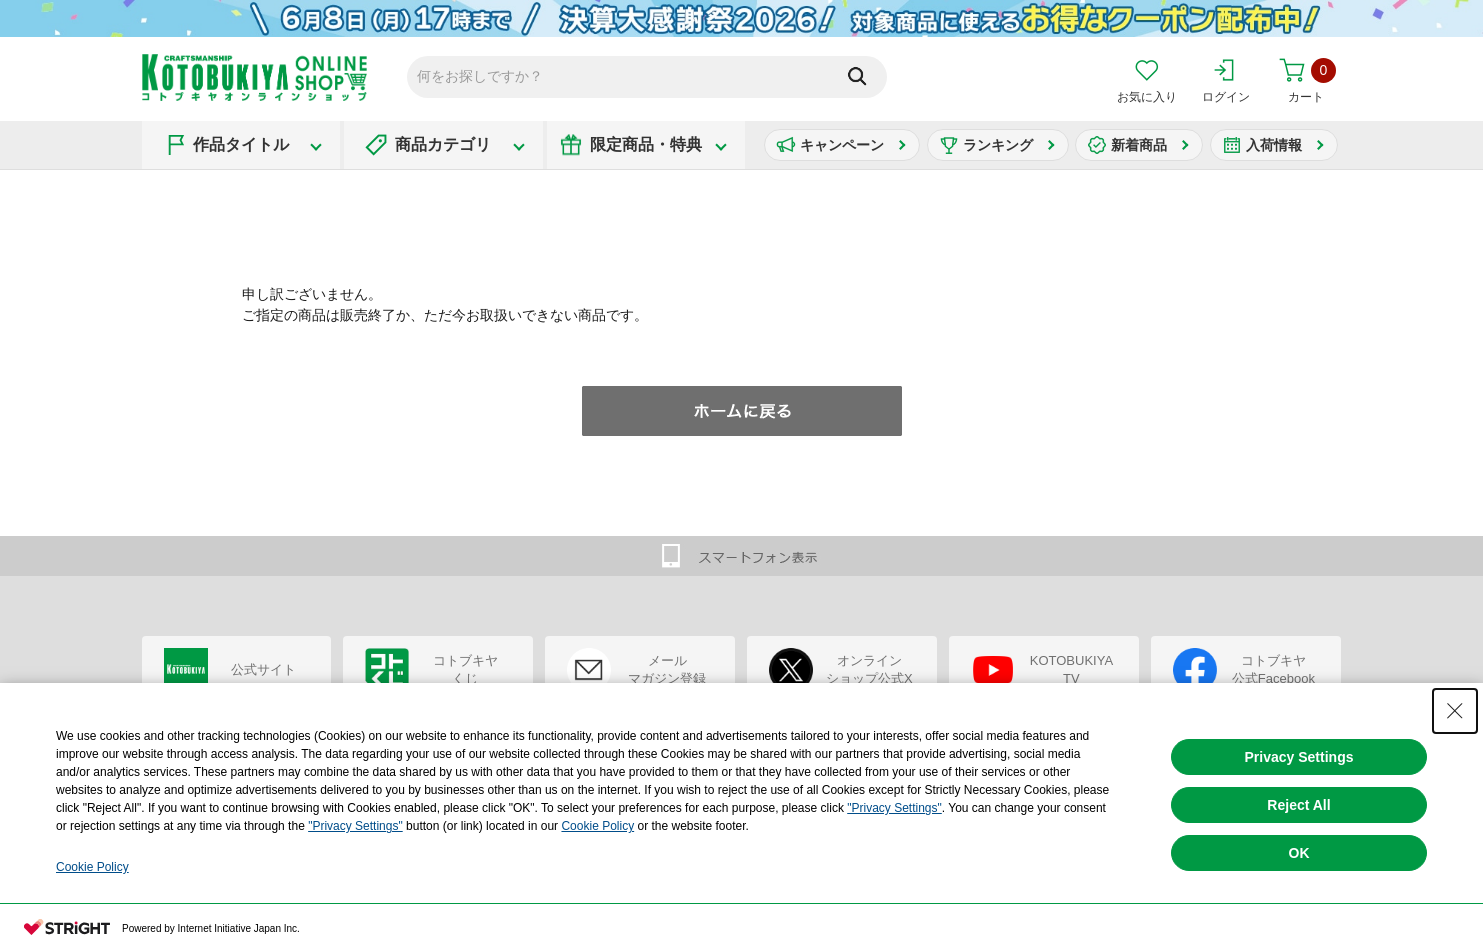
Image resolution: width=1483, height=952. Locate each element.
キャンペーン (842, 145)
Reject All (1298, 805)
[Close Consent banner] (1455, 711)
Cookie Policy (597, 826)
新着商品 (1139, 145)
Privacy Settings (1299, 757)
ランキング (998, 145)
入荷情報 (1274, 145)
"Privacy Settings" (894, 808)
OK (1299, 853)
